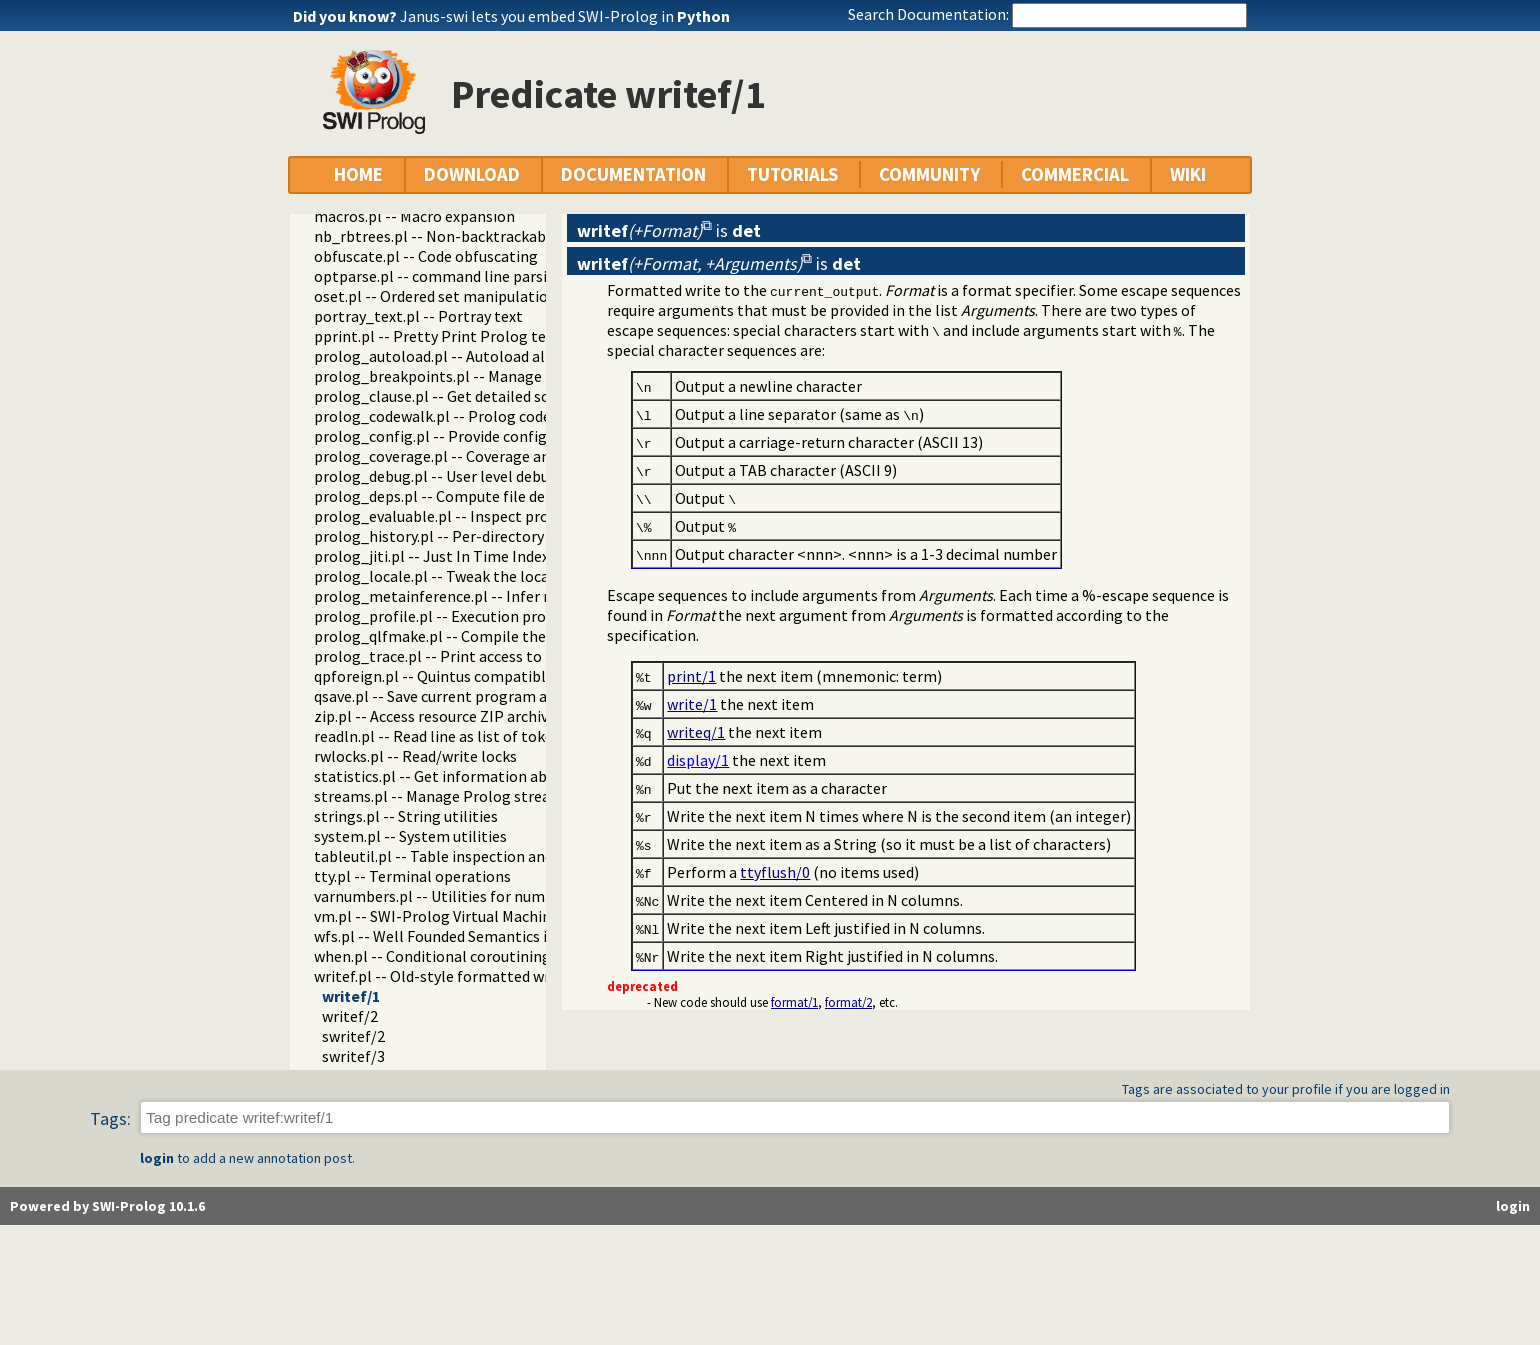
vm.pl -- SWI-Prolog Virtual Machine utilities (465, 916)
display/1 (698, 760)
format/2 (848, 1002)
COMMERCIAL (1075, 174)
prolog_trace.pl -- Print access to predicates (465, 656)
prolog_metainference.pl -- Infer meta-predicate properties (520, 596)
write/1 (692, 704)
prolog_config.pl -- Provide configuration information (500, 436)
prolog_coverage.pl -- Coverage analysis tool (467, 456)
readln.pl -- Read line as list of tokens (441, 736)
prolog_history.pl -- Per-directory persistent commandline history (541, 536)
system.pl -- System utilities (410, 836)
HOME (358, 174)
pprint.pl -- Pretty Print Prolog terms (443, 336)
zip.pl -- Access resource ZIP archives (438, 716)
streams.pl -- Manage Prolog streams (442, 796)
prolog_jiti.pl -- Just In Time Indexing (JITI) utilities (492, 556)
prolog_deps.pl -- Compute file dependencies (468, 496)
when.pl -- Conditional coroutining (432, 956)
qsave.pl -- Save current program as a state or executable (507, 696)
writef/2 (350, 1016)
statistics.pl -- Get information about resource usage (495, 776)
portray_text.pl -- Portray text (418, 316)
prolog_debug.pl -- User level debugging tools (471, 476)
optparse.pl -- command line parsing (439, 276)
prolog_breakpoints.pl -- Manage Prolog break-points (499, 376)
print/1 (691, 676)
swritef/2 (353, 1036)
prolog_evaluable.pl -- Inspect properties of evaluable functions (534, 516)
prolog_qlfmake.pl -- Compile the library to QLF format (505, 636)
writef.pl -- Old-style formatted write (441, 976)
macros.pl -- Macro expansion (414, 216)
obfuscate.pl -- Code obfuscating (426, 256)
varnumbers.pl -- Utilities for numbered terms (471, 896)
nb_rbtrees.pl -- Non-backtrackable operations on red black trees (538, 236)
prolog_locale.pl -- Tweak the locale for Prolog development (523, 576)
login (157, 1158)
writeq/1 (696, 732)
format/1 (794, 1002)
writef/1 (351, 996)
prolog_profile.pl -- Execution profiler (444, 616)
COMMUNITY (929, 174)
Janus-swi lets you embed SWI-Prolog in (565, 16)
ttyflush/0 (775, 872)
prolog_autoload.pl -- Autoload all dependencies (480, 356)
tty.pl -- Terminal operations (412, 876)
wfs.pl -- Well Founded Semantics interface (460, 936)
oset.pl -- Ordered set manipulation (435, 296)
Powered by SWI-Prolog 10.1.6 (107, 1206)
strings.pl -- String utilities (406, 816)
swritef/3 (353, 1056)
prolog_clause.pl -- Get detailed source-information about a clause (542, 396)
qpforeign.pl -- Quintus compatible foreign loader (484, 676)
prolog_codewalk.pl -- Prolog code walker (457, 416)
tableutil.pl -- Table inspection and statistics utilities (496, 856)
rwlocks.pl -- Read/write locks (415, 756)
